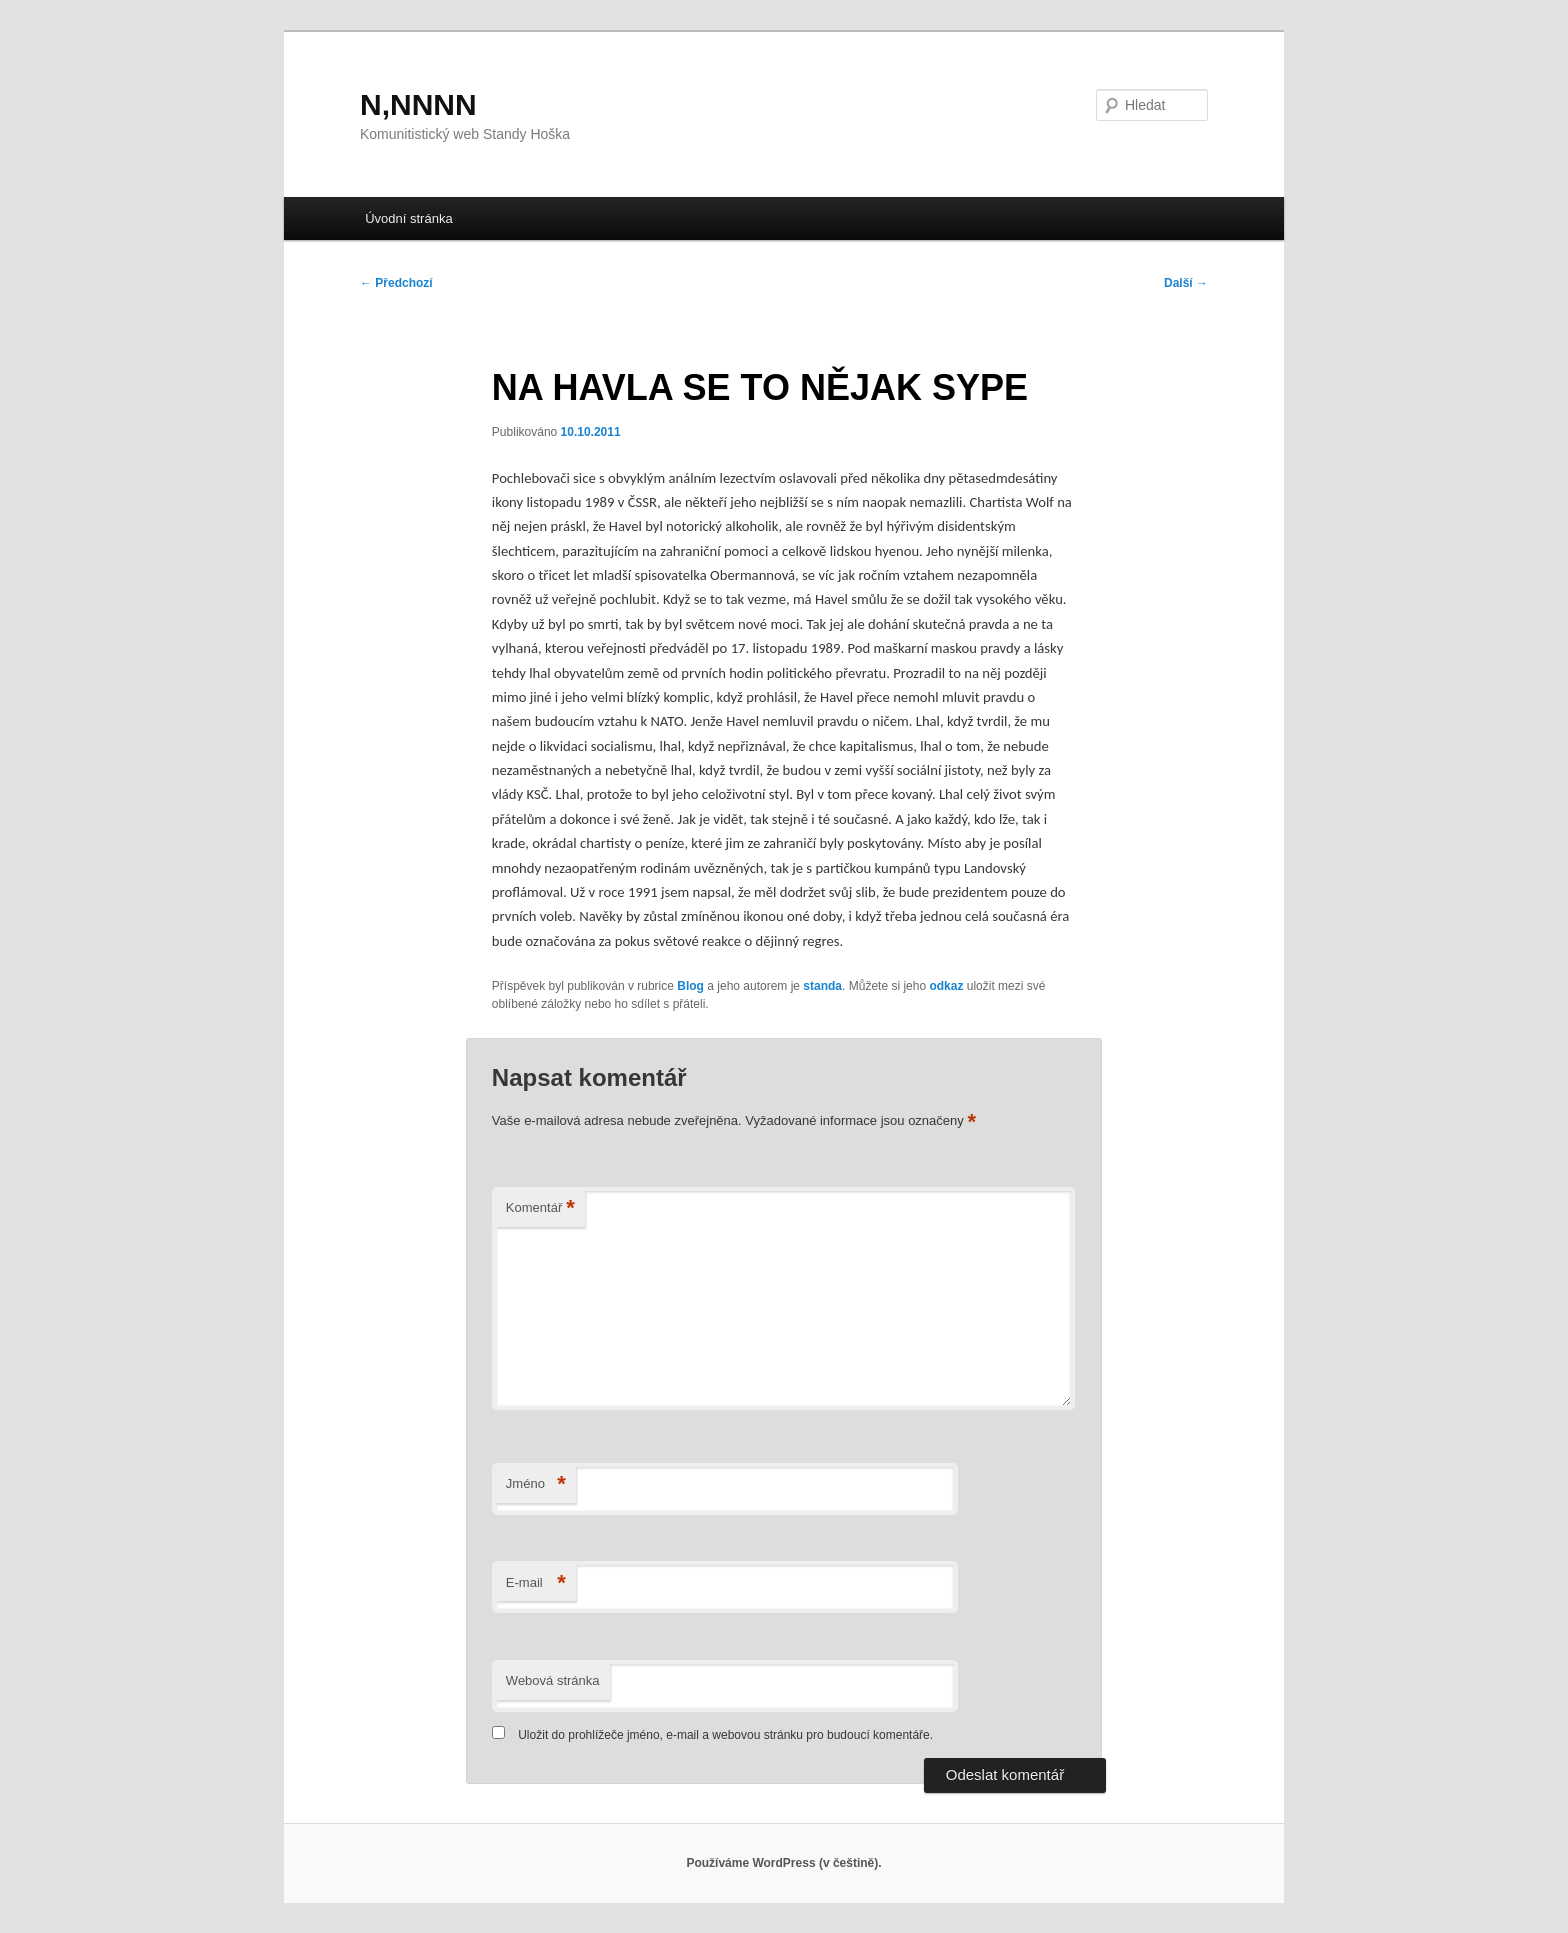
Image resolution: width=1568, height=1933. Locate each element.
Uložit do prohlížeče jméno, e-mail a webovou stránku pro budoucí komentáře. (725, 1735)
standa (822, 986)
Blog (690, 986)
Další (1186, 283)
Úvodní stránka (408, 218)
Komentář (540, 1208)
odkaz (946, 986)
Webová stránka (553, 1680)
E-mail (536, 1583)
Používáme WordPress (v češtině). (783, 1863)
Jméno (536, 1484)
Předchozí (396, 283)
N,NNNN (418, 104)
